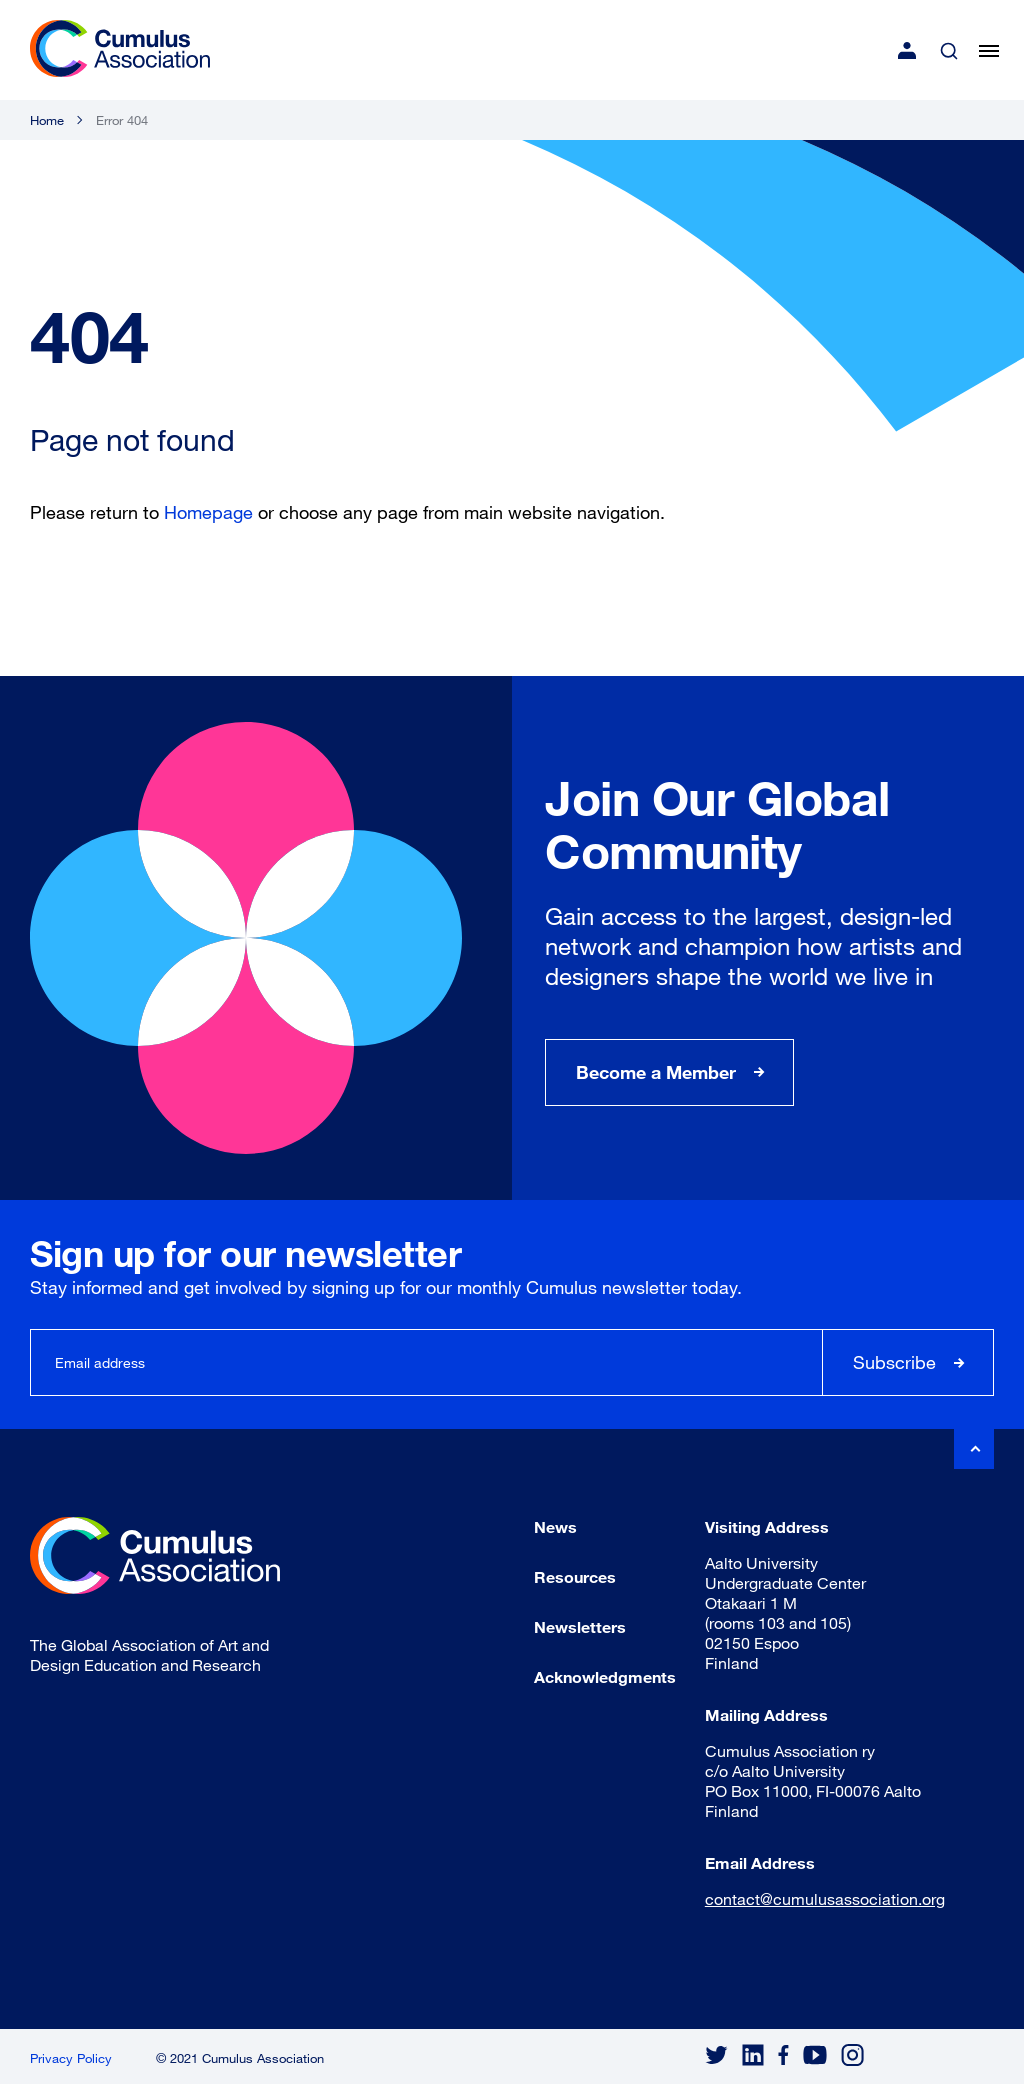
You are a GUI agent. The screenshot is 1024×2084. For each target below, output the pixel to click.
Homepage (208, 512)
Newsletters (580, 1626)
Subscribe (894, 1362)
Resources (575, 1576)
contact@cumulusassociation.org (825, 1898)
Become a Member (656, 1072)
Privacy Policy (71, 2058)
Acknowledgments (605, 1676)
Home (47, 120)
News (555, 1526)
